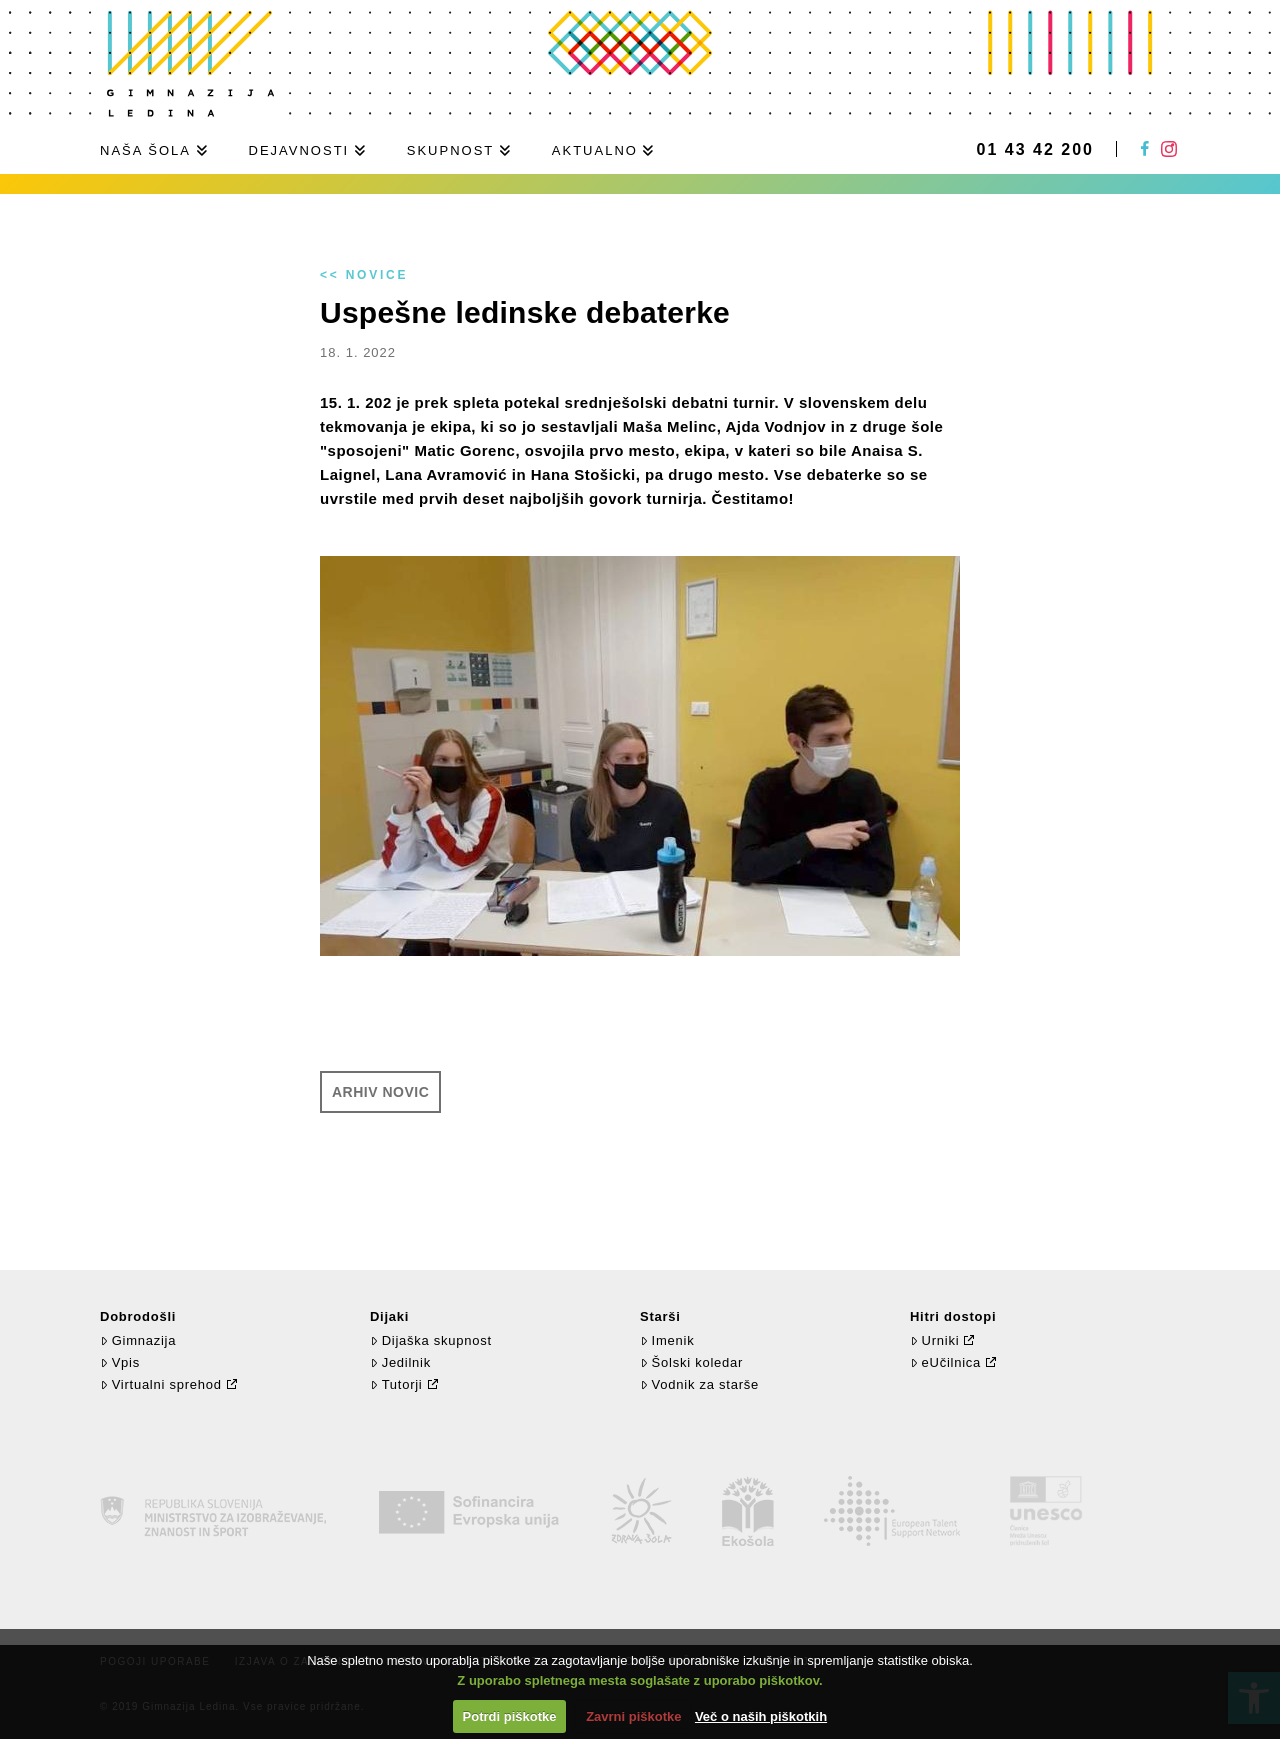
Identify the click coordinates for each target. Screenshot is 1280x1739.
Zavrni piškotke (633, 1716)
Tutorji (396, 1384)
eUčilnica (945, 1362)
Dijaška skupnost (431, 1340)
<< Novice (364, 275)
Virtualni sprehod (161, 1384)
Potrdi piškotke (510, 1716)
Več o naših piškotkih (761, 1716)
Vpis (120, 1362)
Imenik (667, 1340)
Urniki (934, 1340)
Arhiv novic (380, 1092)
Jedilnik (400, 1362)
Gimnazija (138, 1340)
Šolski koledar (691, 1362)
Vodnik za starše (699, 1384)
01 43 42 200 (1035, 150)
